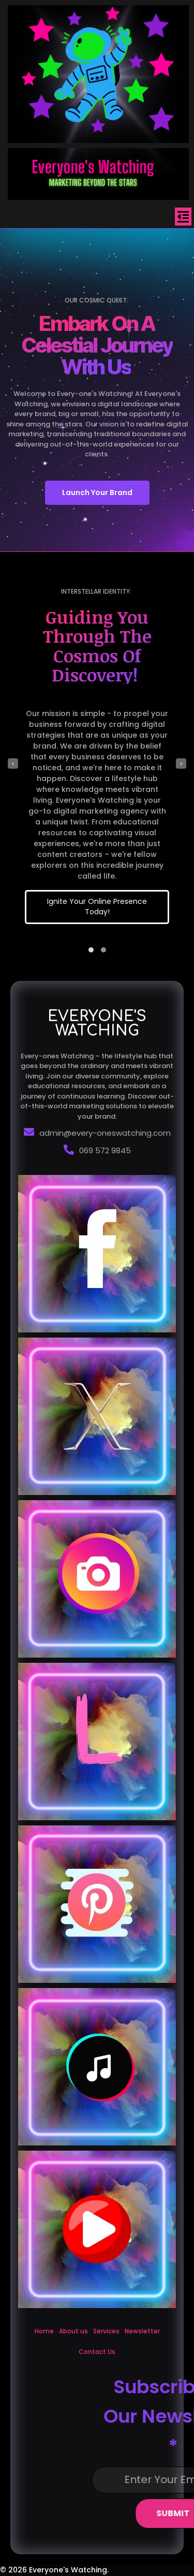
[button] (91, 950)
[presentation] (13, 763)
